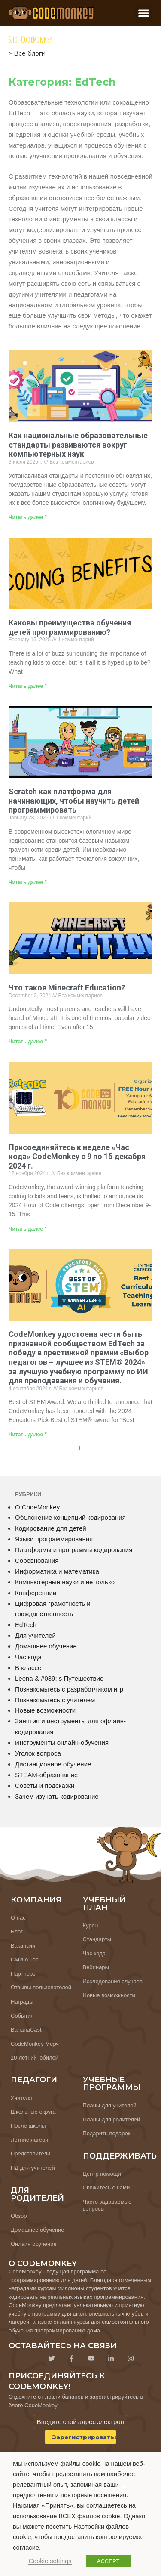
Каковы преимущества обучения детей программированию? (70, 627)
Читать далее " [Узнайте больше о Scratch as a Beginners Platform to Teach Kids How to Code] (28, 882)
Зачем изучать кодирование (57, 1796)
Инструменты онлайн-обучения (62, 1742)
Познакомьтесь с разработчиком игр (69, 1689)
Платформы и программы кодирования (73, 1549)
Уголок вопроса (38, 1753)
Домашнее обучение (46, 1646)
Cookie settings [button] (49, 2560)
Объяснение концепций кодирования (70, 1517)
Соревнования (36, 1560)
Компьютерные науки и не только (65, 1582)
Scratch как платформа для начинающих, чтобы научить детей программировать (74, 800)
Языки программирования (54, 1539)
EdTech (25, 1624)
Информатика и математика (57, 1571)
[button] (144, 13)
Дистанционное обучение (53, 1764)
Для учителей (35, 1635)
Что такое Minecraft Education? (67, 987)
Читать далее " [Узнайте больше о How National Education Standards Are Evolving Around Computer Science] (28, 517)
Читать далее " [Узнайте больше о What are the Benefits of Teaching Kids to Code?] (28, 686)
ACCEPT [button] (108, 2561)
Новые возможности (45, 1710)
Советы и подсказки (44, 1785)
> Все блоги (27, 53)
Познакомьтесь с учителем (55, 1700)
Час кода (28, 1657)
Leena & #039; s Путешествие (59, 1678)
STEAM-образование (46, 1774)
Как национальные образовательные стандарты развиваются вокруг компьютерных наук (78, 444)
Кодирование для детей (50, 1528)
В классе (28, 1667)
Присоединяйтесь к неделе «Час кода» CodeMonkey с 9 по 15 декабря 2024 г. (77, 1156)
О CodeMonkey (37, 1507)
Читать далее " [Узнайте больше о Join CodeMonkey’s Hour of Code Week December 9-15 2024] (28, 1229)
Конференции (35, 1592)
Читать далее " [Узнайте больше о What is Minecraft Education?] (28, 1042)
